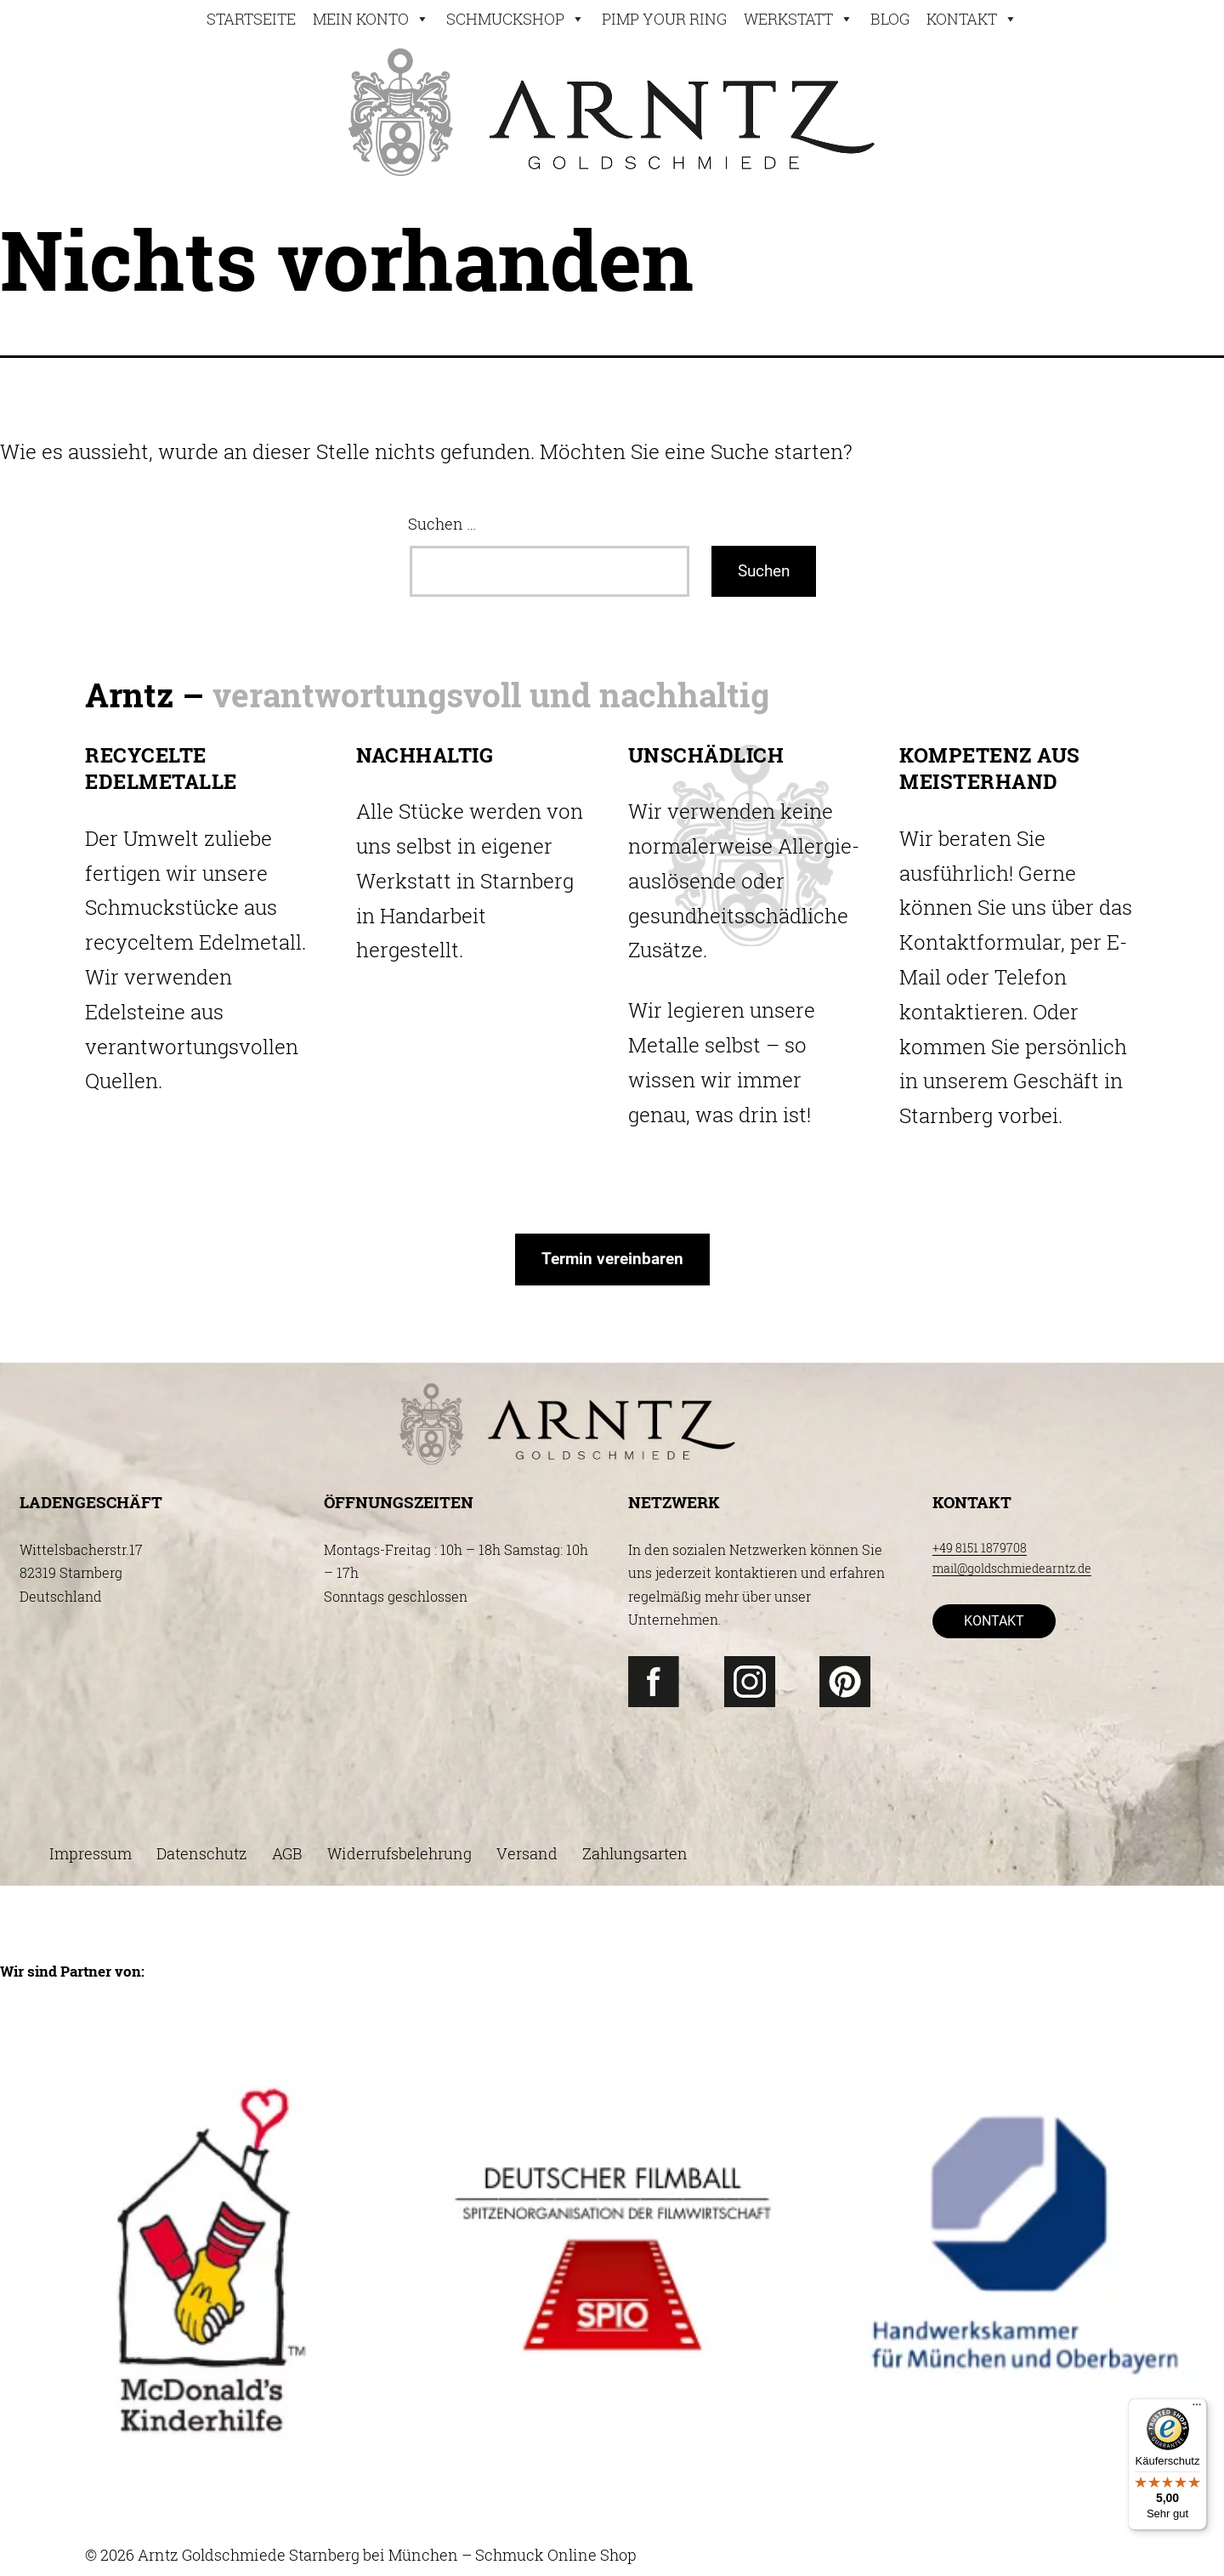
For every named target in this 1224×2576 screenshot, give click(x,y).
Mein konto (371, 19)
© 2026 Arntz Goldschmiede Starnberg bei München (271, 2555)
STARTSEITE (251, 19)
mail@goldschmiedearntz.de (1011, 1568)
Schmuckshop (515, 19)
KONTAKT (994, 1621)
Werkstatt (798, 19)
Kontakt (971, 19)
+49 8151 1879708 (979, 1548)
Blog (890, 19)
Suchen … (442, 523)
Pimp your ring (664, 19)
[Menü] (1197, 2408)
